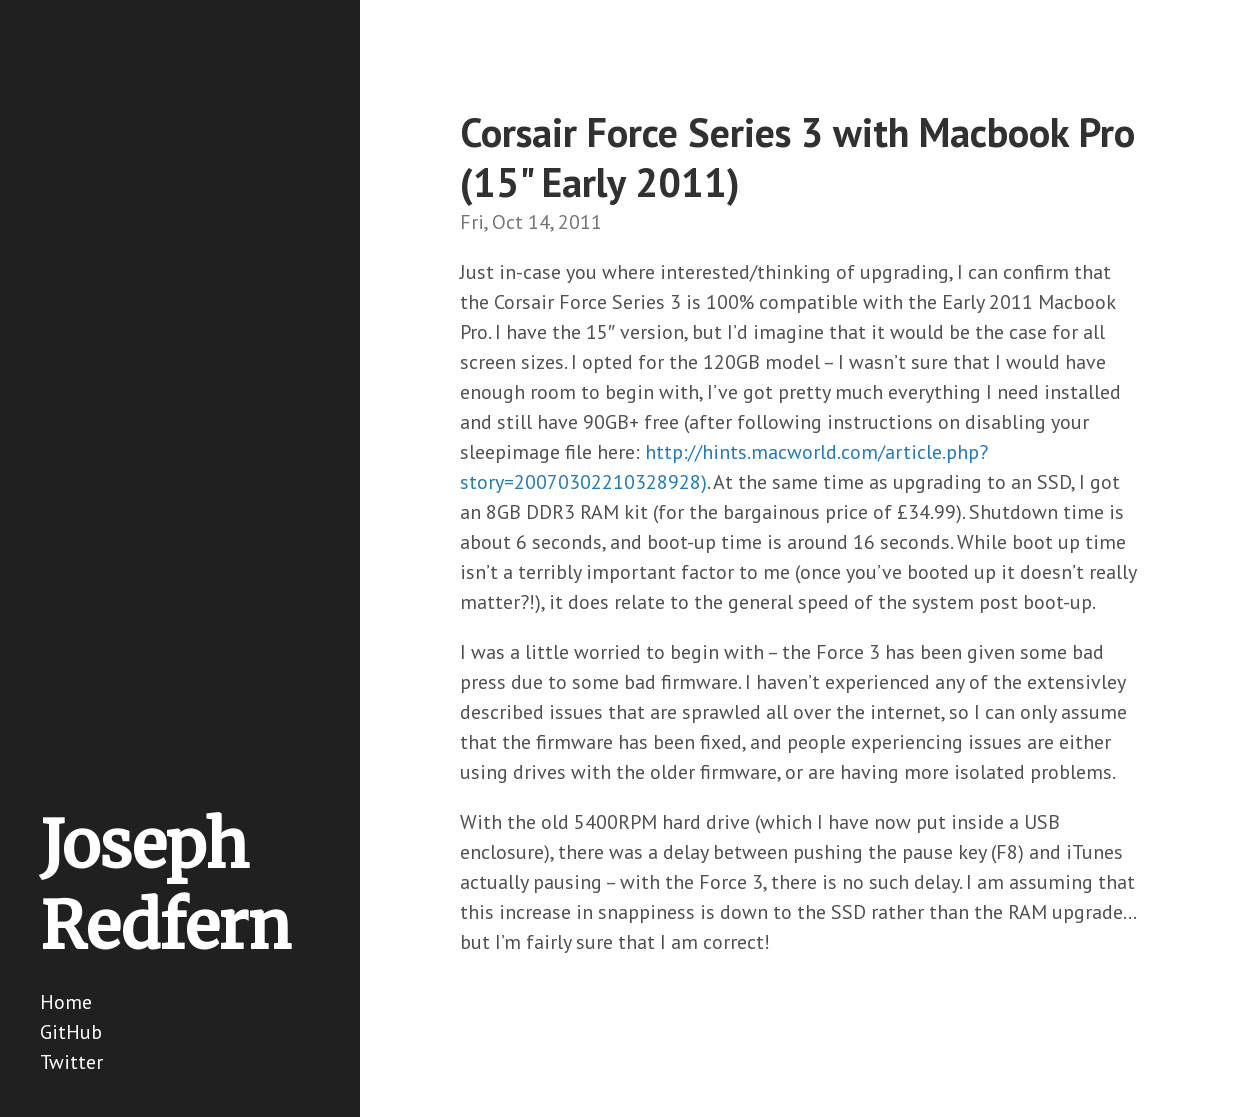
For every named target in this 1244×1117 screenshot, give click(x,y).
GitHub (71, 1032)
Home (66, 1002)
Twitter (71, 1062)
